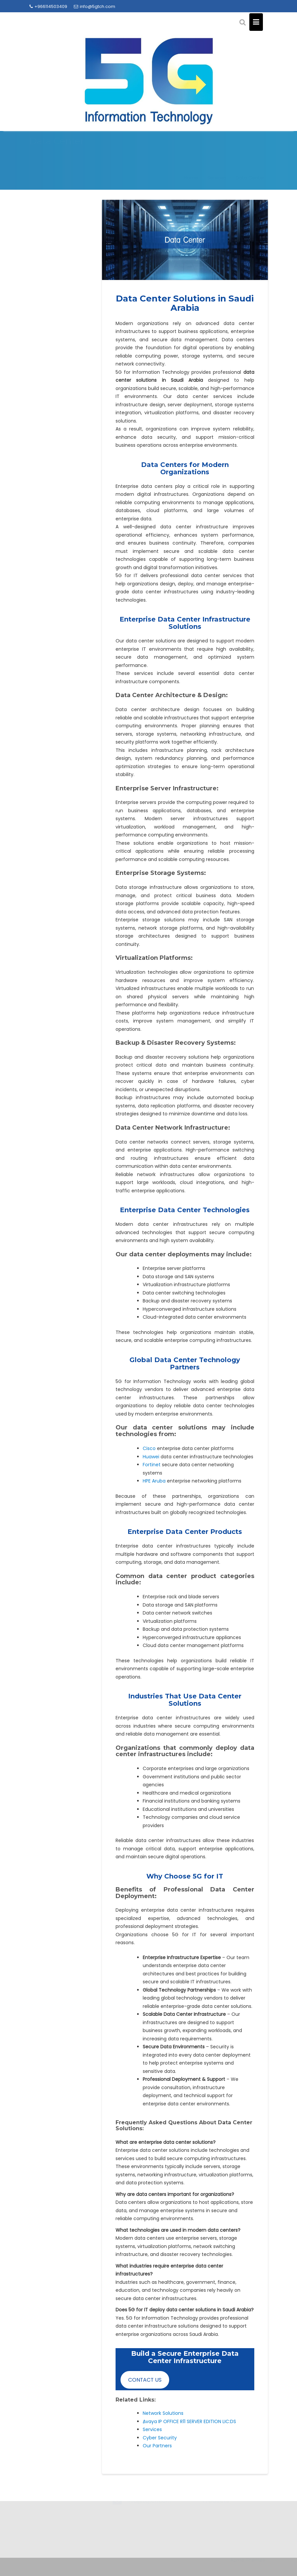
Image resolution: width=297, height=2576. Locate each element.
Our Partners (157, 2445)
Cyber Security (160, 2437)
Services (152, 2429)
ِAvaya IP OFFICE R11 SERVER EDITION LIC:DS (189, 2421)
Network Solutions (163, 2413)
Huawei (152, 1456)
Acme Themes (247, 2559)
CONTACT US (145, 2380)
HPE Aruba (154, 1481)
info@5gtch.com (94, 6)
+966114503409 (48, 6)
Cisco (150, 1448)
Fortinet (152, 1464)
